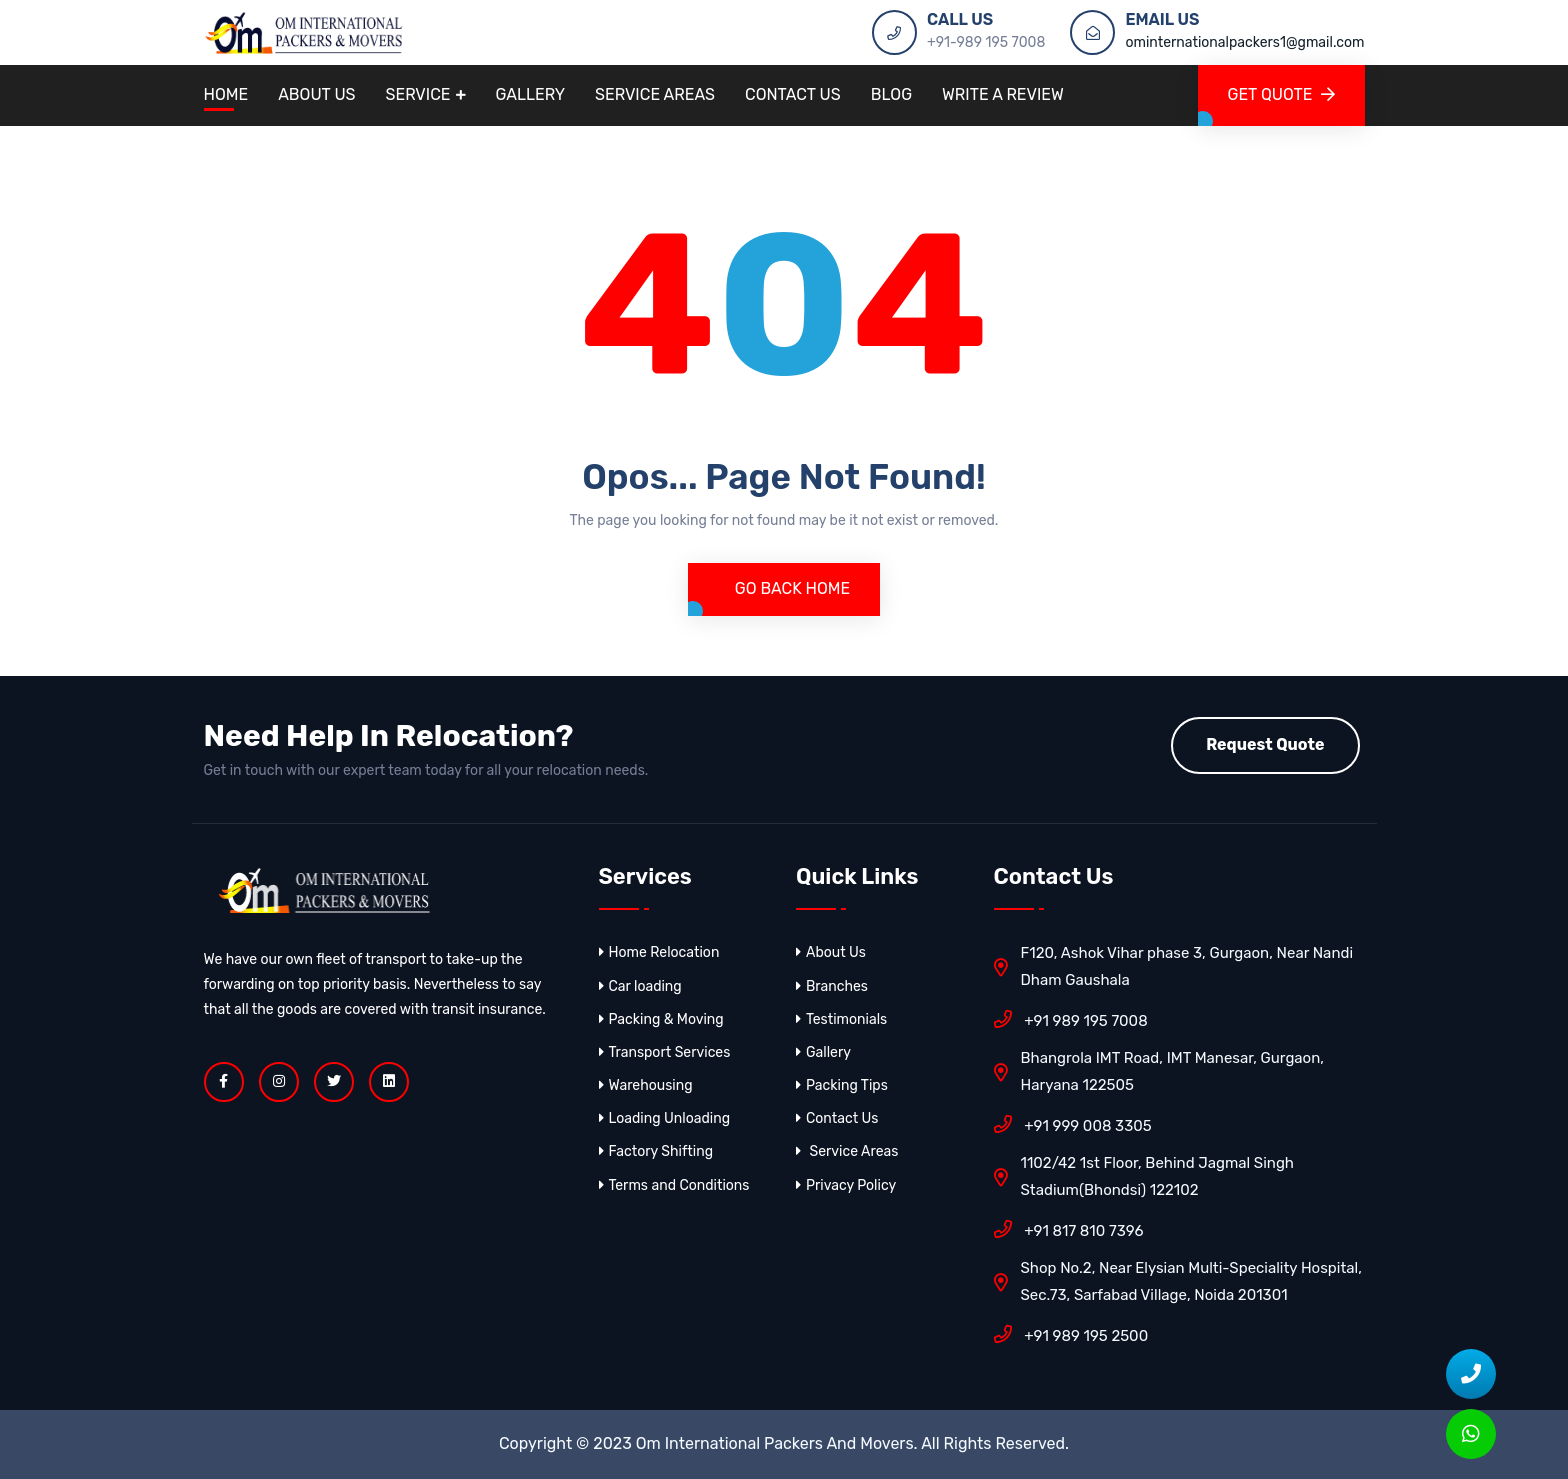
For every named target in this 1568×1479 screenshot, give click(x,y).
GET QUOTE (1281, 94)
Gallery (531, 94)
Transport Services (665, 1052)
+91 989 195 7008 (1071, 1019)
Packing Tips (842, 1085)
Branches (832, 986)
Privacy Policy (846, 1185)
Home (226, 94)
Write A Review (1003, 94)
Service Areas (655, 94)
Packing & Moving (661, 1019)
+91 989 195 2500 (1071, 1334)
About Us (316, 94)
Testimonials (841, 1019)
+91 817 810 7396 (1069, 1229)
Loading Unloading (665, 1118)
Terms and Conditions (674, 1185)
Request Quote (1265, 744)
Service (418, 94)
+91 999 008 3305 (1073, 1124)
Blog (891, 94)
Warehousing (646, 1085)
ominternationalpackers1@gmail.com (1244, 42)
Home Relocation (659, 952)
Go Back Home (790, 588)
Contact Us (793, 94)
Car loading (640, 986)
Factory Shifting (656, 1151)
